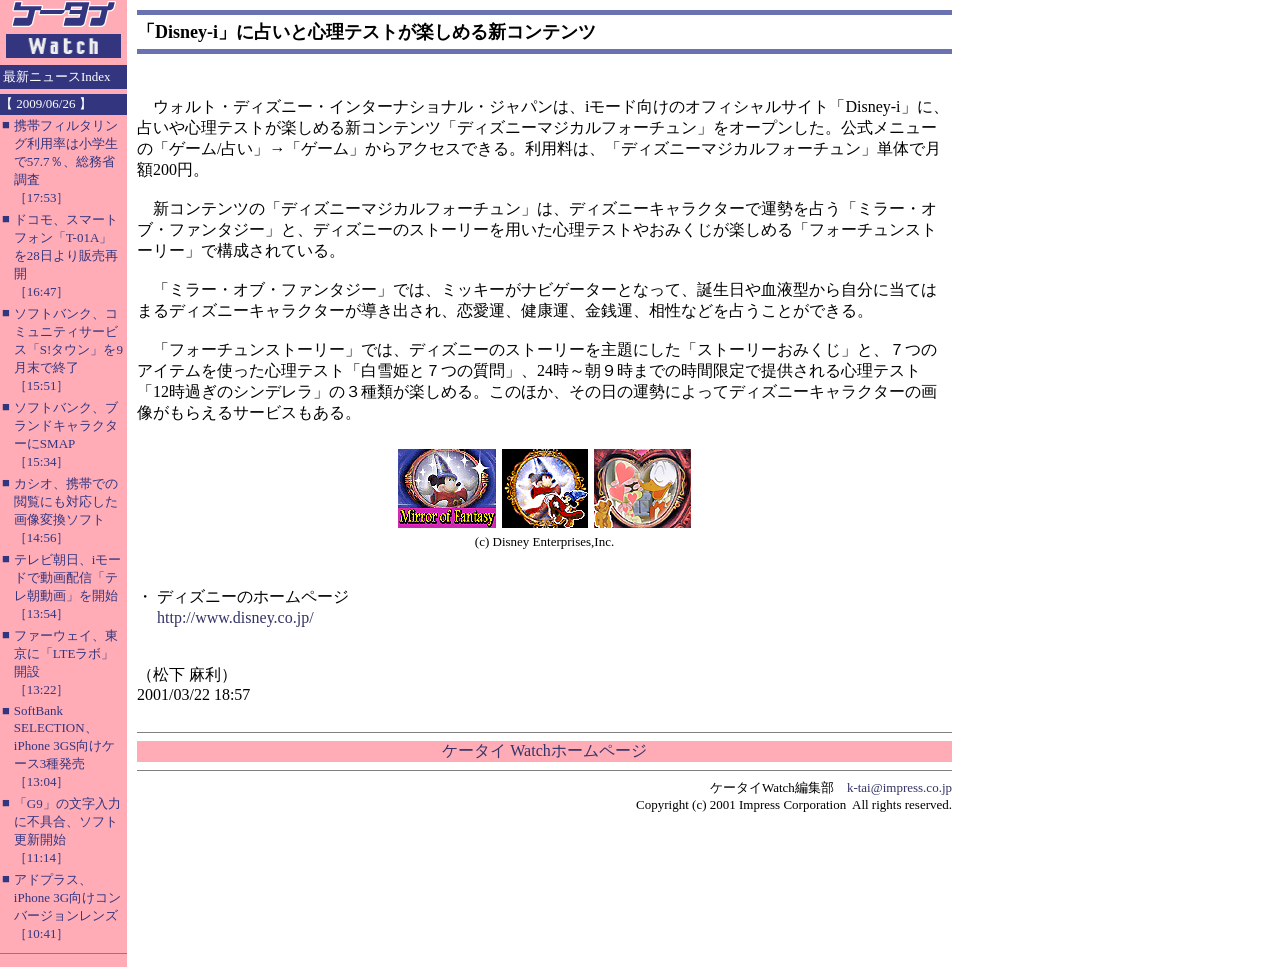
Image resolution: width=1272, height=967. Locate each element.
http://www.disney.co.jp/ (235, 617)
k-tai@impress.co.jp (899, 787)
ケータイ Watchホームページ (544, 750)
